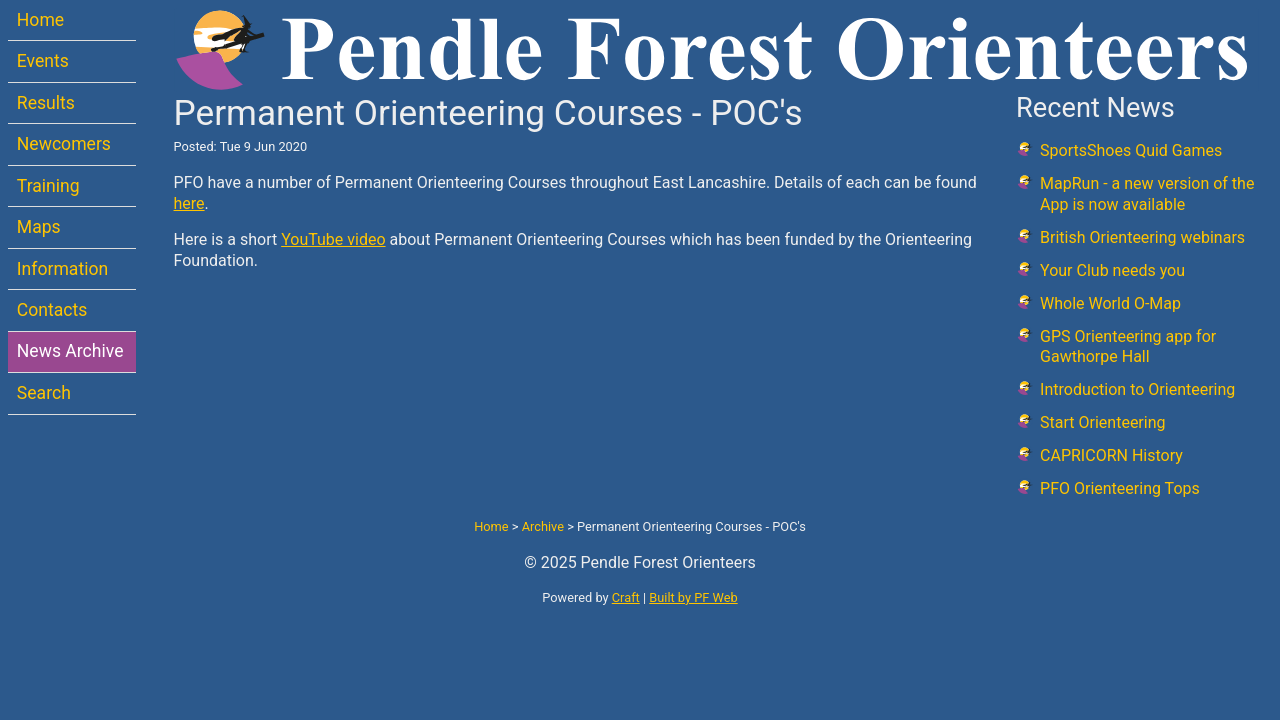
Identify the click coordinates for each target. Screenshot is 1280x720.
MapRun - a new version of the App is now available (1147, 194)
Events (43, 61)
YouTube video (333, 239)
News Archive (70, 351)
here (189, 203)
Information (62, 269)
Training (48, 186)
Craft (626, 597)
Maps (39, 227)
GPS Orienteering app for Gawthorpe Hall (1128, 347)
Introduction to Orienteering (1137, 389)
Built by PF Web (693, 597)
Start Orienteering (1102, 422)
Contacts (52, 310)
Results (46, 103)
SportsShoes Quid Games (1131, 150)
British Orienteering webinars (1142, 237)
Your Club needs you (1112, 270)
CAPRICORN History (1111, 455)
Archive (543, 526)
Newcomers (64, 144)
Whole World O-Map (1110, 303)
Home (40, 20)
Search (44, 393)
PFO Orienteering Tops (1120, 488)
